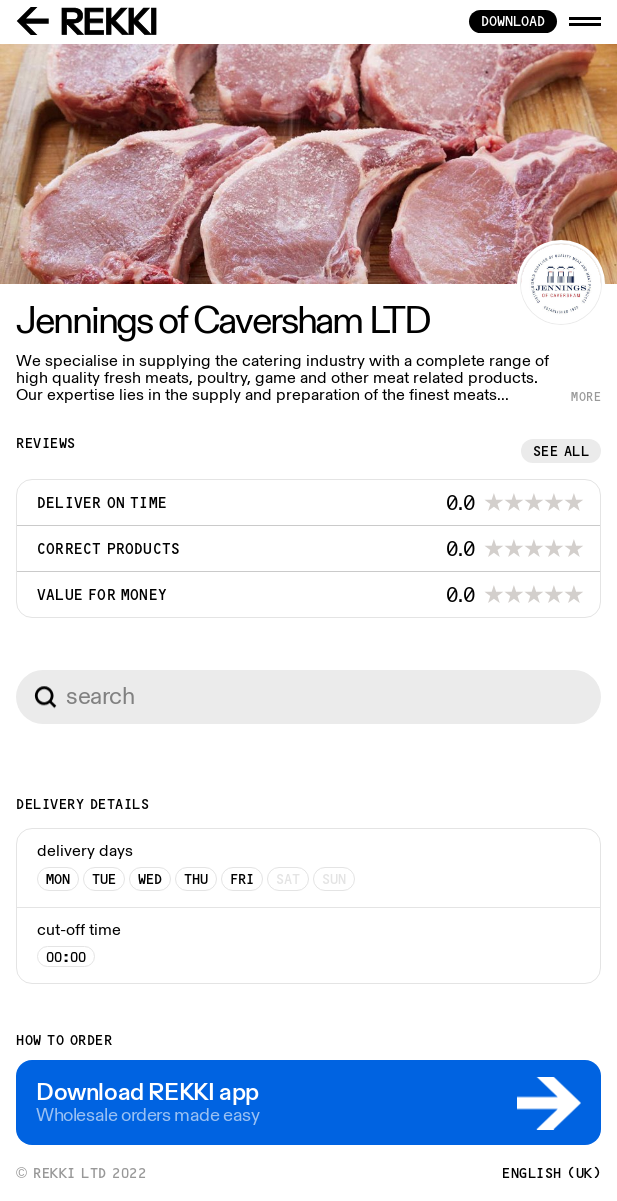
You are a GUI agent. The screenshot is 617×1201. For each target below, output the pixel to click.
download (513, 21)
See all (561, 451)
